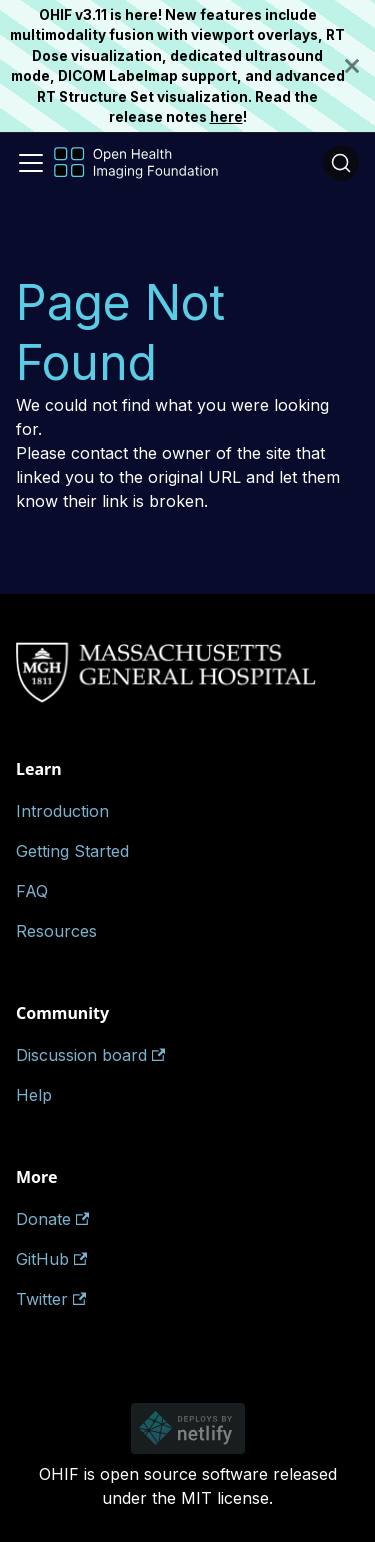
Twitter (51, 1299)
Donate (52, 1219)
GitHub (51, 1259)
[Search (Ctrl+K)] (341, 163)
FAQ (32, 891)
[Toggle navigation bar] (31, 163)
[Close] (360, 66)
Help (34, 1095)
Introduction (62, 811)
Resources (56, 931)
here (226, 117)
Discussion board (90, 1055)
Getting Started (72, 851)
